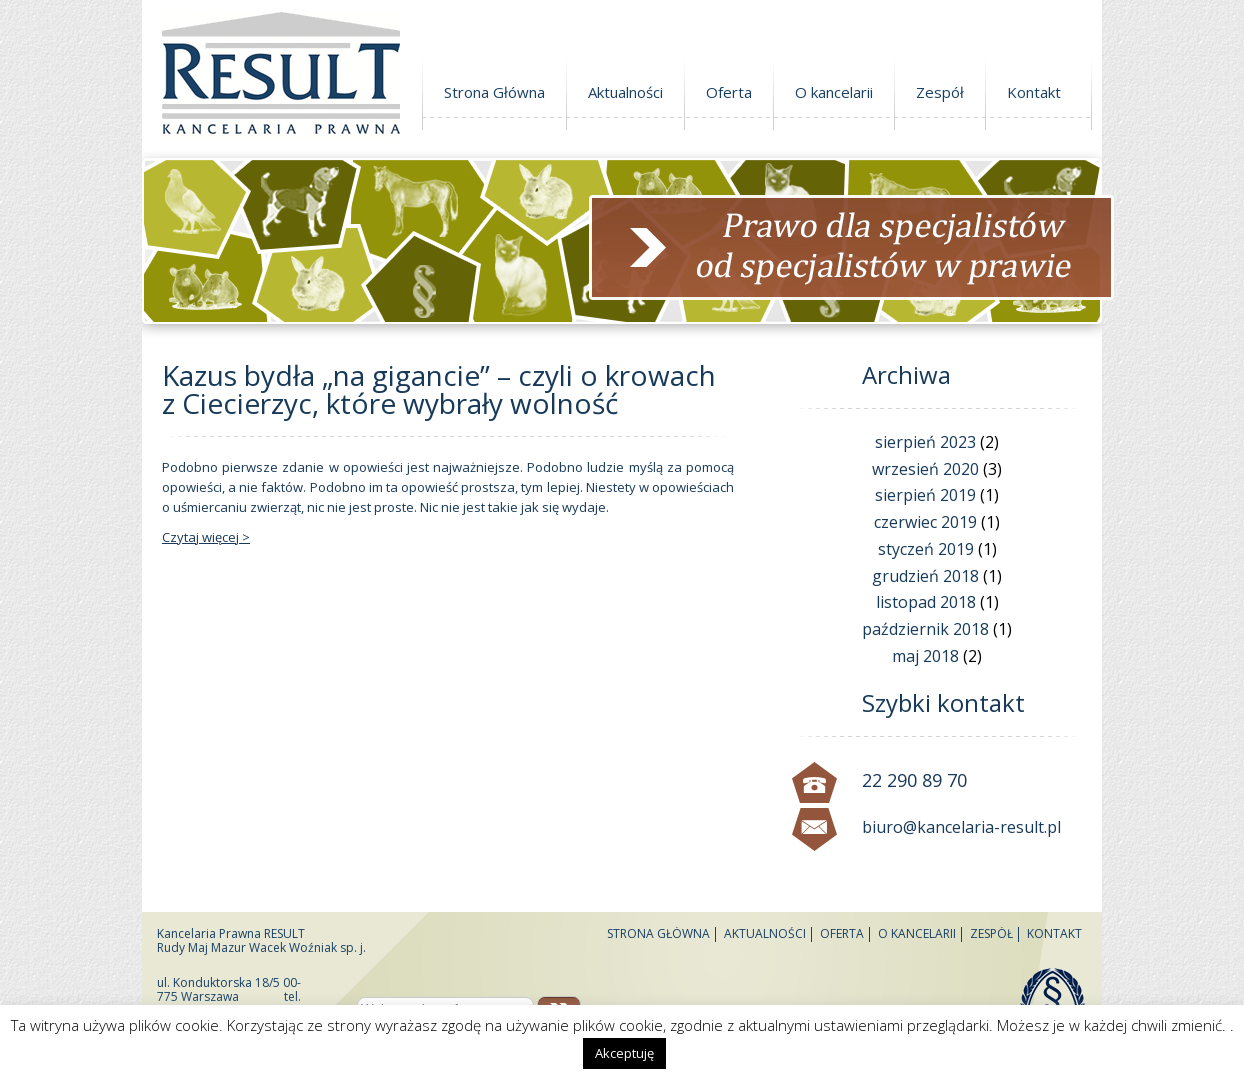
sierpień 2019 (925, 495)
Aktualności (625, 92)
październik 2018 (925, 629)
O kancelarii (834, 92)
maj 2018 (925, 656)
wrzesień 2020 (925, 469)
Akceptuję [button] (624, 1053)
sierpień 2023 (925, 442)
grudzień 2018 (925, 576)
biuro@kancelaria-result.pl (961, 827)
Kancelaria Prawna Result (281, 76)
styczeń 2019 (926, 549)
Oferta (729, 92)
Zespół (940, 92)
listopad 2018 (926, 602)
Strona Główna (494, 92)
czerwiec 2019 (925, 522)
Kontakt (1034, 92)
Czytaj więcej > (206, 537)
